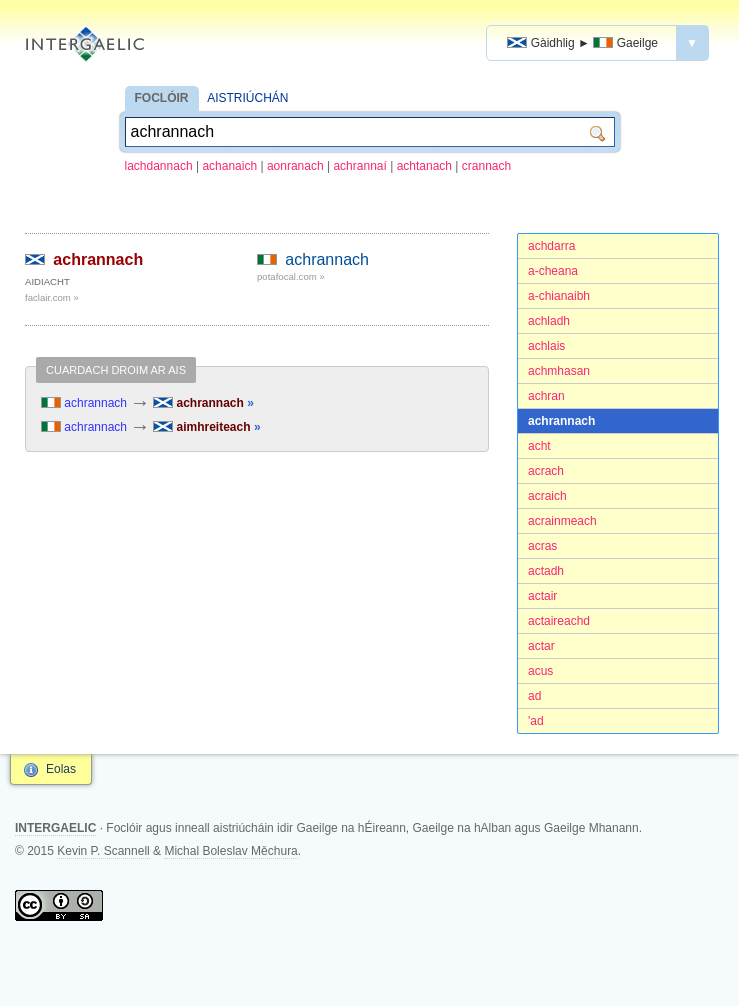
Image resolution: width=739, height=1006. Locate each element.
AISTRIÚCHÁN (247, 98)
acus (540, 671)
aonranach (295, 166)
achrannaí (359, 166)
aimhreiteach (206, 427)
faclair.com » (52, 297)
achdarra (551, 246)
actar (541, 646)
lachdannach (159, 166)
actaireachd (559, 621)
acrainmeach (562, 521)
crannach (486, 166)
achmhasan (559, 371)
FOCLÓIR (162, 98)
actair (542, 596)
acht (539, 446)
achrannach (561, 421)
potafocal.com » (291, 276)
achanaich (229, 166)
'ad (536, 721)
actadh (546, 571)
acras (542, 546)
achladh (549, 321)
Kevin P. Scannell (103, 851)
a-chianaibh (559, 296)
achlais (546, 346)
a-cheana (553, 271)
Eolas (61, 769)
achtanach (424, 166)
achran (546, 396)
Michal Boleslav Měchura (230, 851)
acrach (546, 471)
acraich (547, 496)
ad (534, 696)
